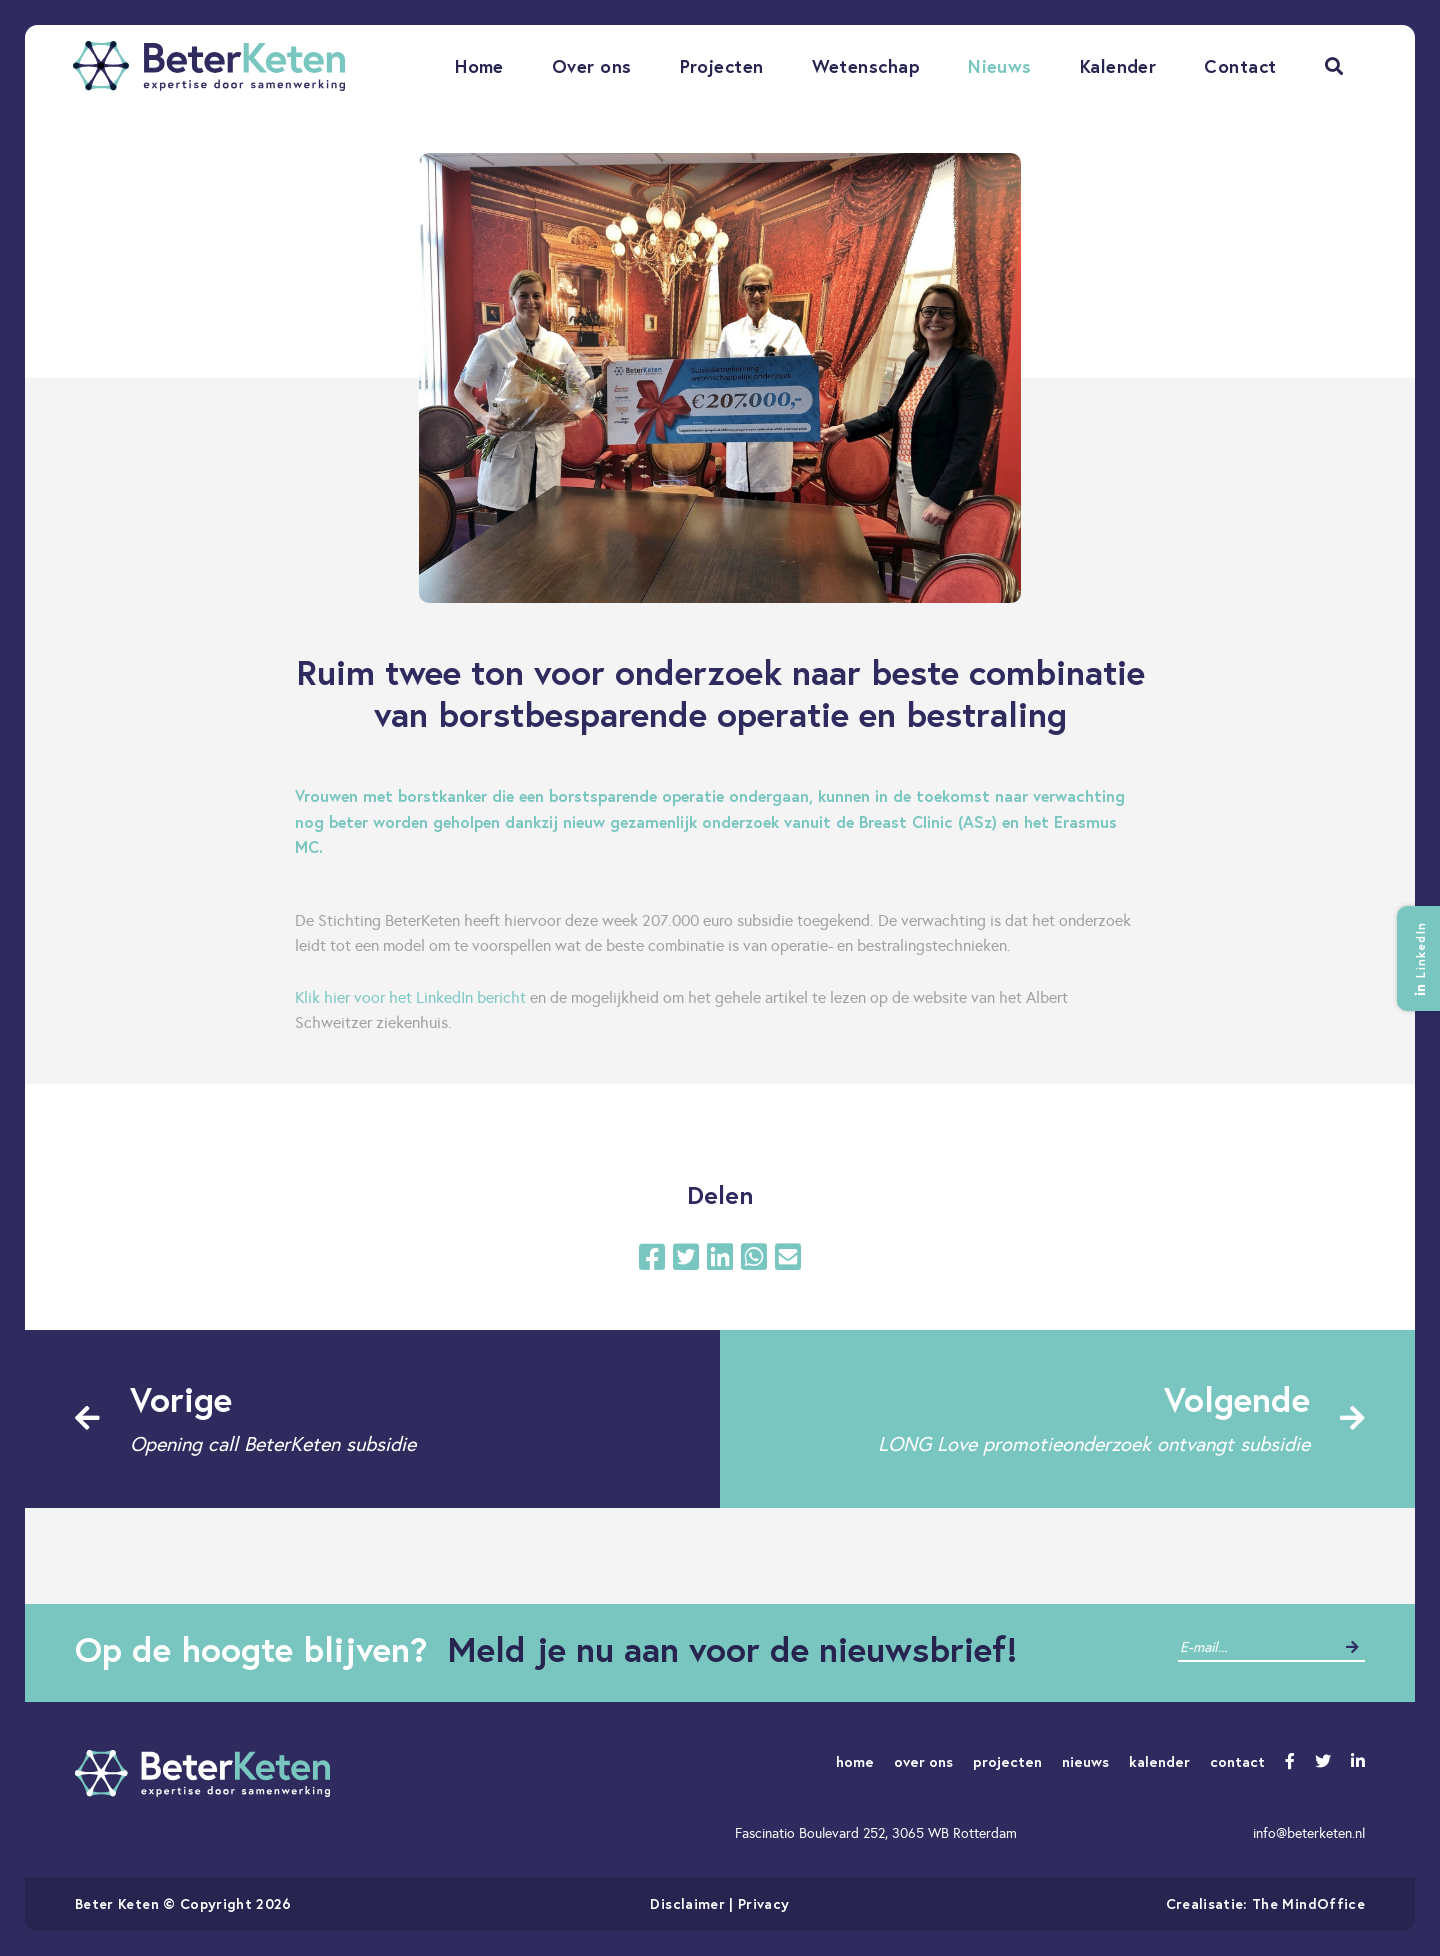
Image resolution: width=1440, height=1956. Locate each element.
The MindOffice (1308, 1903)
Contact (1240, 66)
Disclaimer (687, 1903)
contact (1237, 1761)
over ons (923, 1761)
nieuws (1085, 1761)
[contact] (1256, 1647)
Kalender (1118, 66)
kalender (1159, 1761)
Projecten (722, 66)
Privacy (763, 1903)
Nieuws (1000, 66)
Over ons (592, 66)
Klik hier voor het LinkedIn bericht (410, 997)
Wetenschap (866, 66)
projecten (1007, 1761)
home (855, 1761)
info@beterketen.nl (1309, 1833)
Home (479, 66)
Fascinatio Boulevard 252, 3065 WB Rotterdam (876, 1833)
